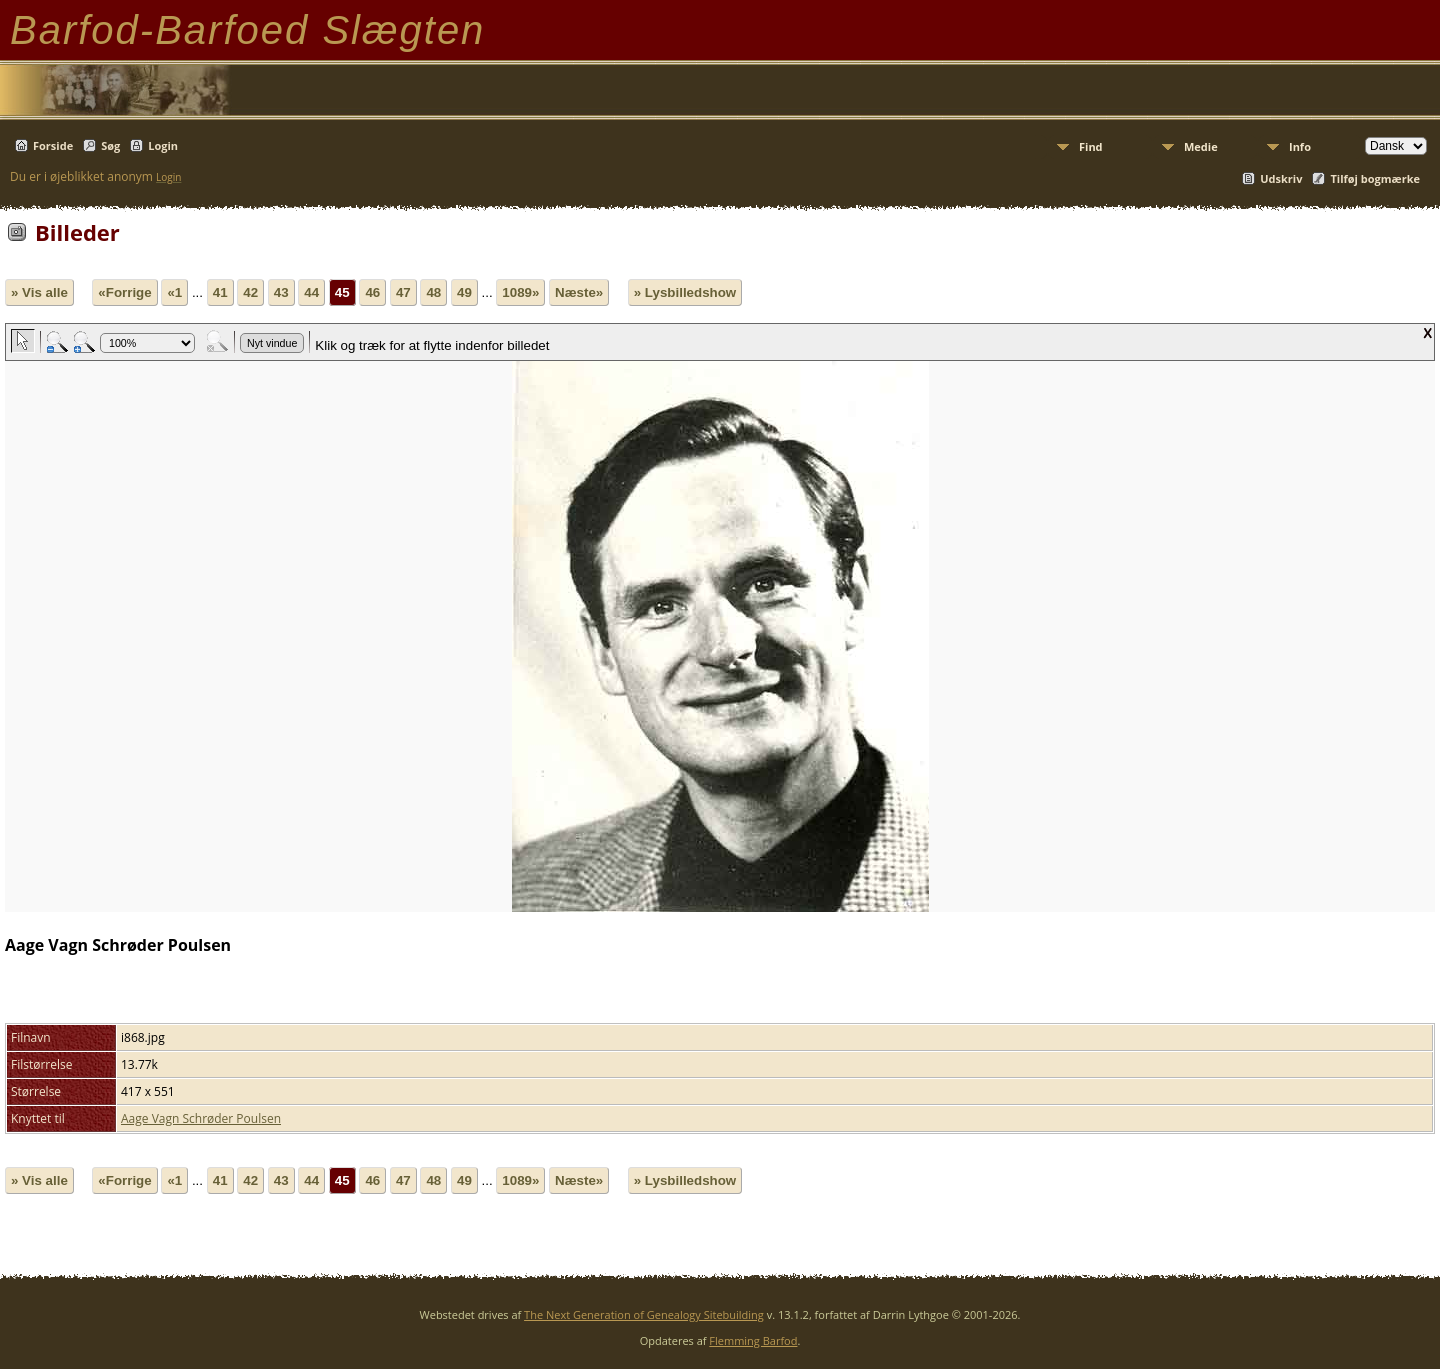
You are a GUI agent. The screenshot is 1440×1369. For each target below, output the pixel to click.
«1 (174, 292)
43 (281, 292)
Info (1300, 146)
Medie (1201, 146)
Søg (110, 145)
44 (311, 292)
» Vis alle (39, 292)
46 (372, 292)
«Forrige (124, 292)
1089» (520, 292)
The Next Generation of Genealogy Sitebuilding (644, 1314)
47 (403, 292)
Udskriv (1281, 178)
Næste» (579, 292)
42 (250, 292)
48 (433, 292)
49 (464, 292)
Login (163, 145)
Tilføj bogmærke (1375, 178)
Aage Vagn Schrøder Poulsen (201, 1118)
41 (220, 292)
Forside (53, 145)
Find (1091, 146)
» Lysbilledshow (685, 292)
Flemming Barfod (753, 1340)
